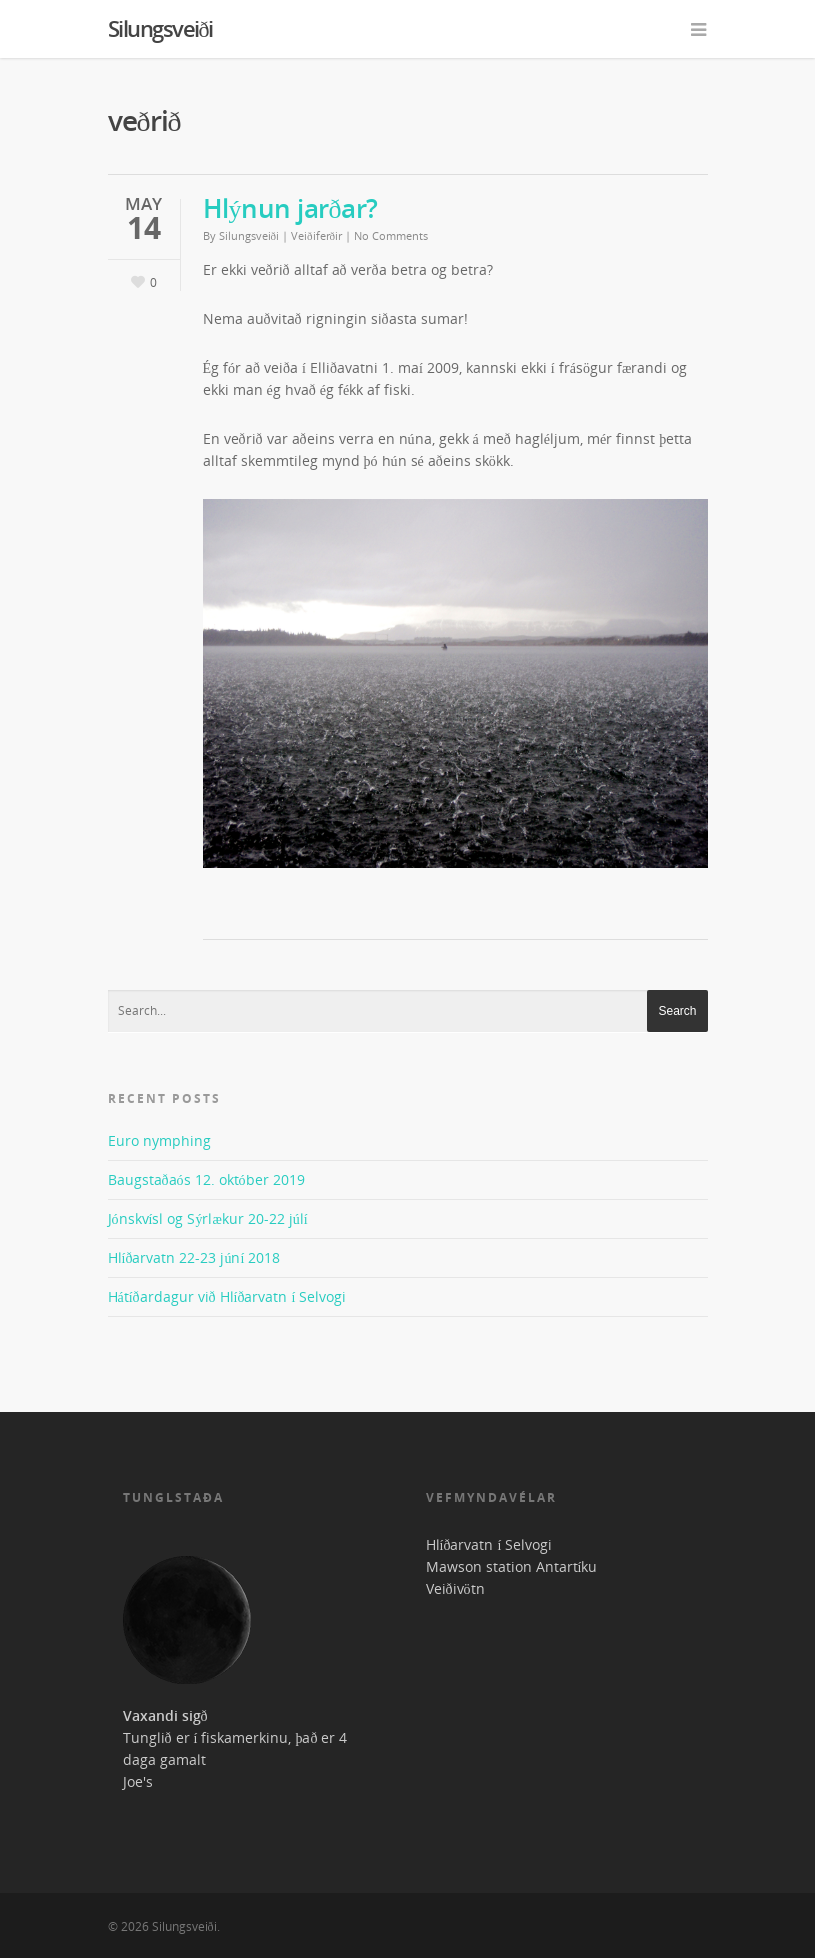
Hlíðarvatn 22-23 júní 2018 (194, 1257)
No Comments (391, 235)
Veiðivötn (455, 1588)
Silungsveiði (160, 28)
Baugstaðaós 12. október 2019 (206, 1179)
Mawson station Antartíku (512, 1566)
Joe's (138, 1781)
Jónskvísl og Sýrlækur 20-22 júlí (208, 1218)
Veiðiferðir (316, 235)
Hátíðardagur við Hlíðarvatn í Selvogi (227, 1296)
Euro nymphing (159, 1140)
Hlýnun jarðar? (290, 208)
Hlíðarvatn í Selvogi (489, 1544)
